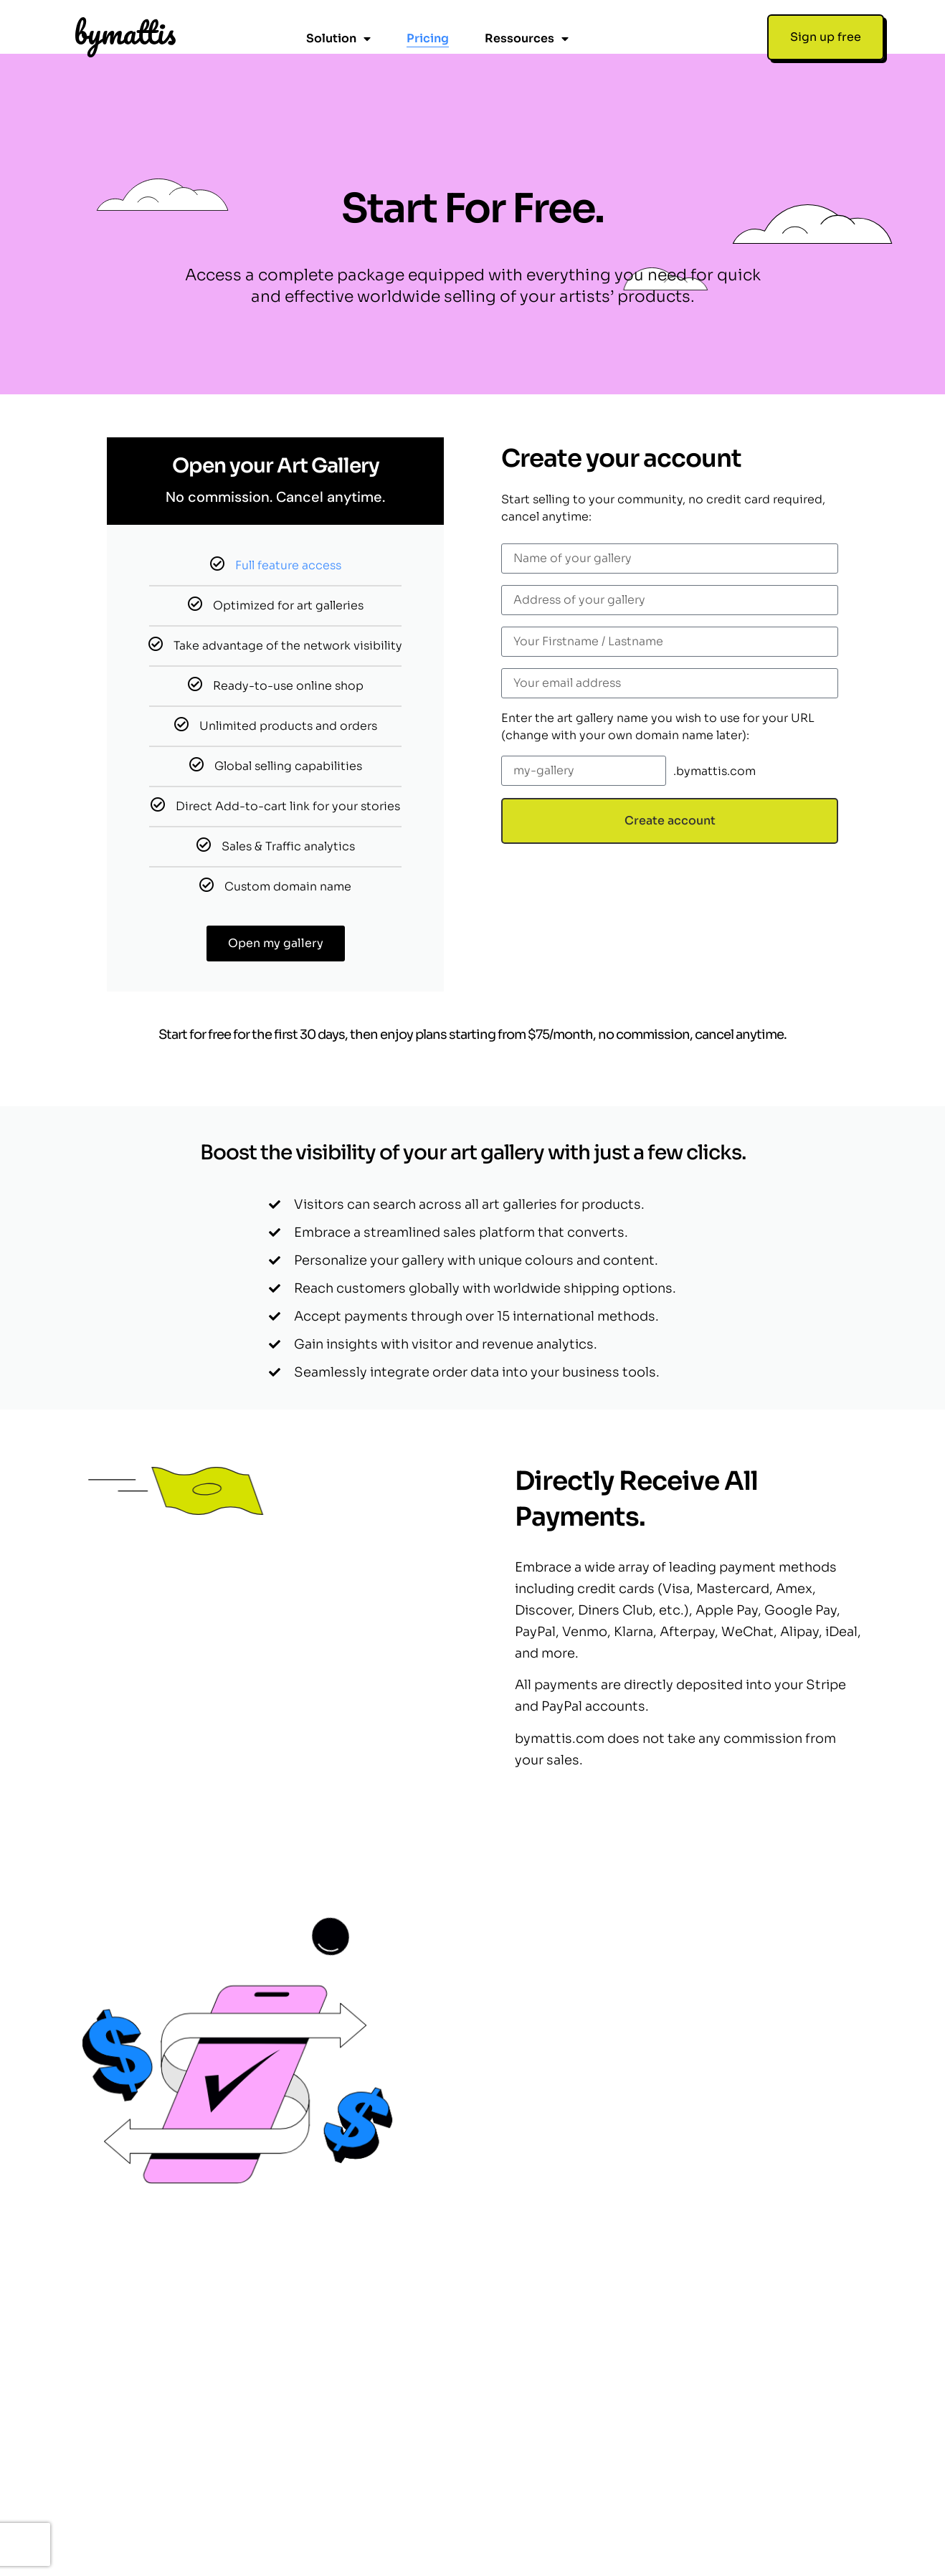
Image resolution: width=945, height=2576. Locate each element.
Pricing (428, 38)
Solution (338, 38)
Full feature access (288, 510)
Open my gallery (275, 888)
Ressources (527, 38)
